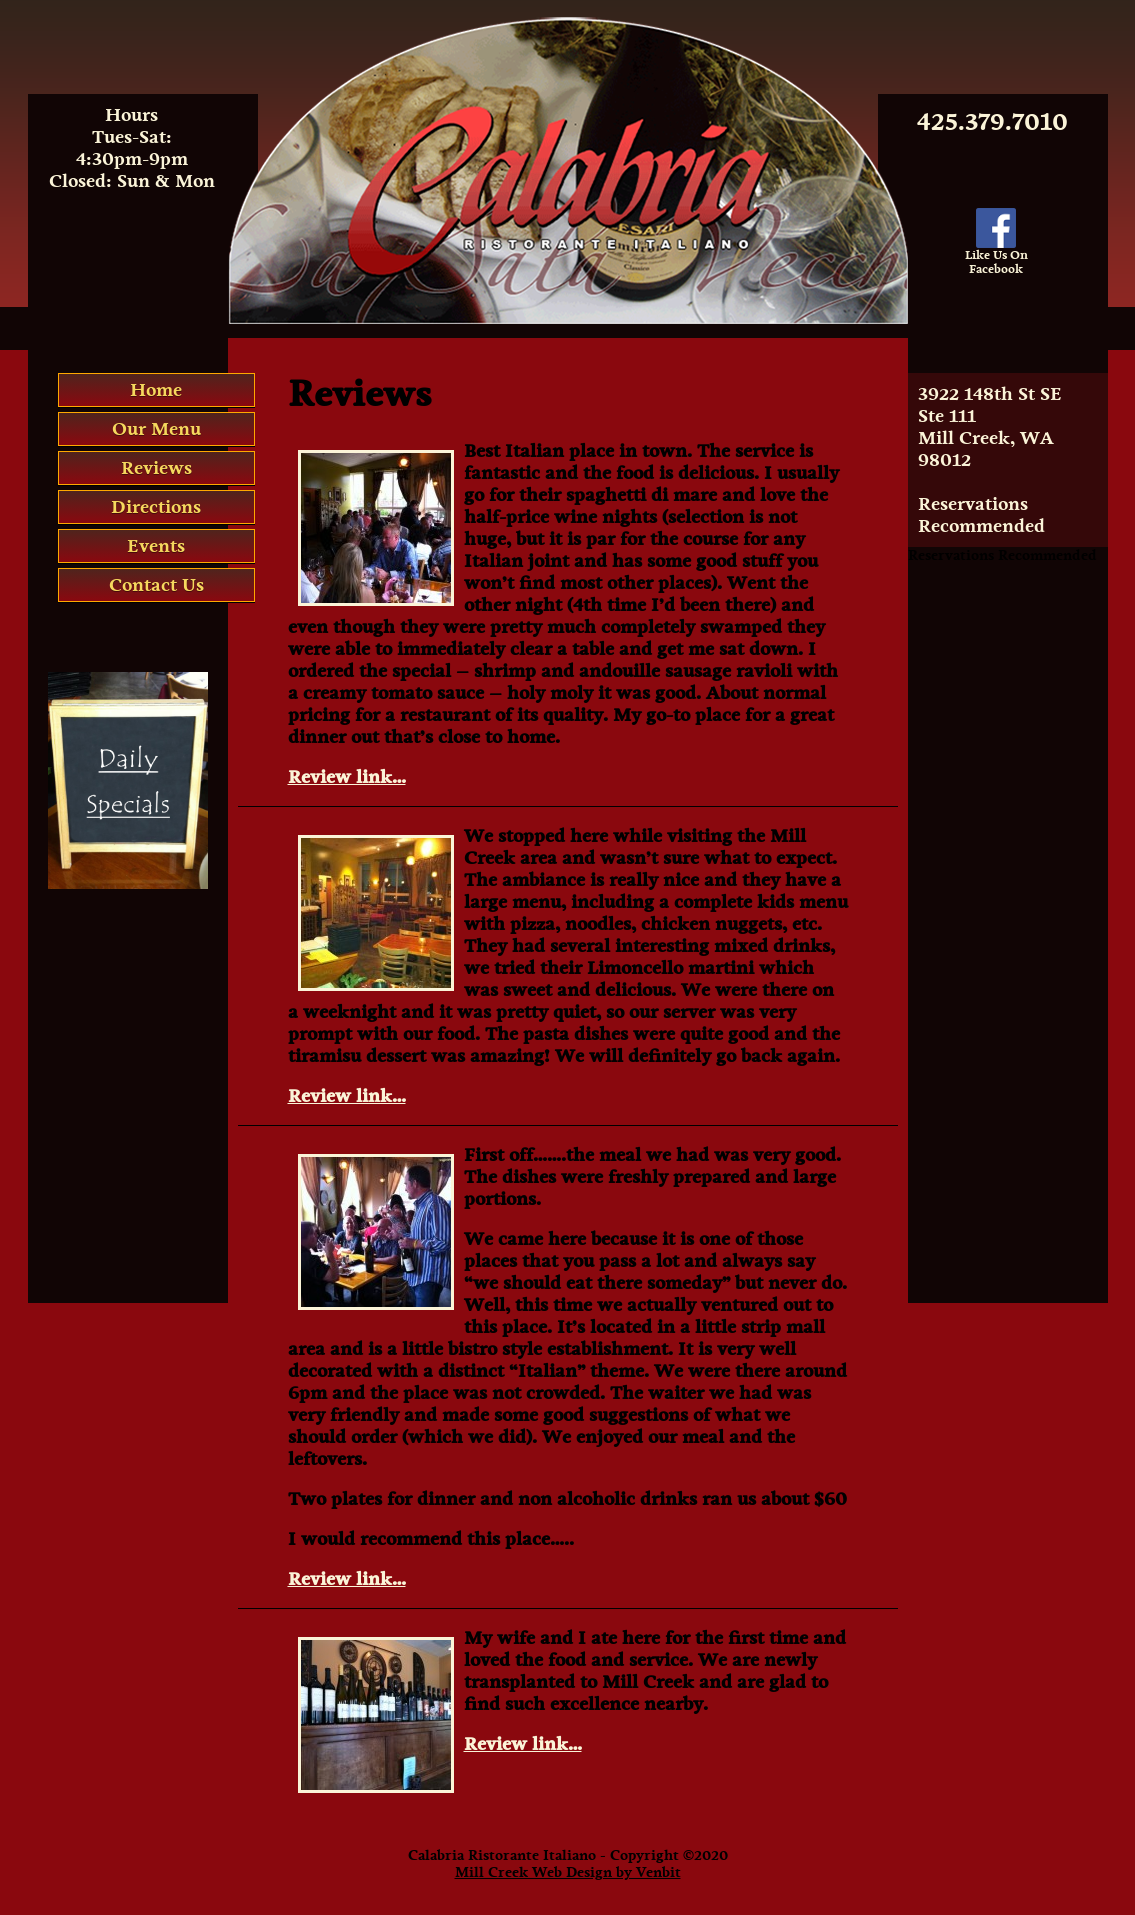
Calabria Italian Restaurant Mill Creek (567, 25)
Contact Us (156, 585)
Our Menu (156, 429)
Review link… (347, 777)
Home (156, 390)
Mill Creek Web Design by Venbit (568, 1872)
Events (156, 546)
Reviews (156, 468)
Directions (156, 507)
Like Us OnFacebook (996, 256)
